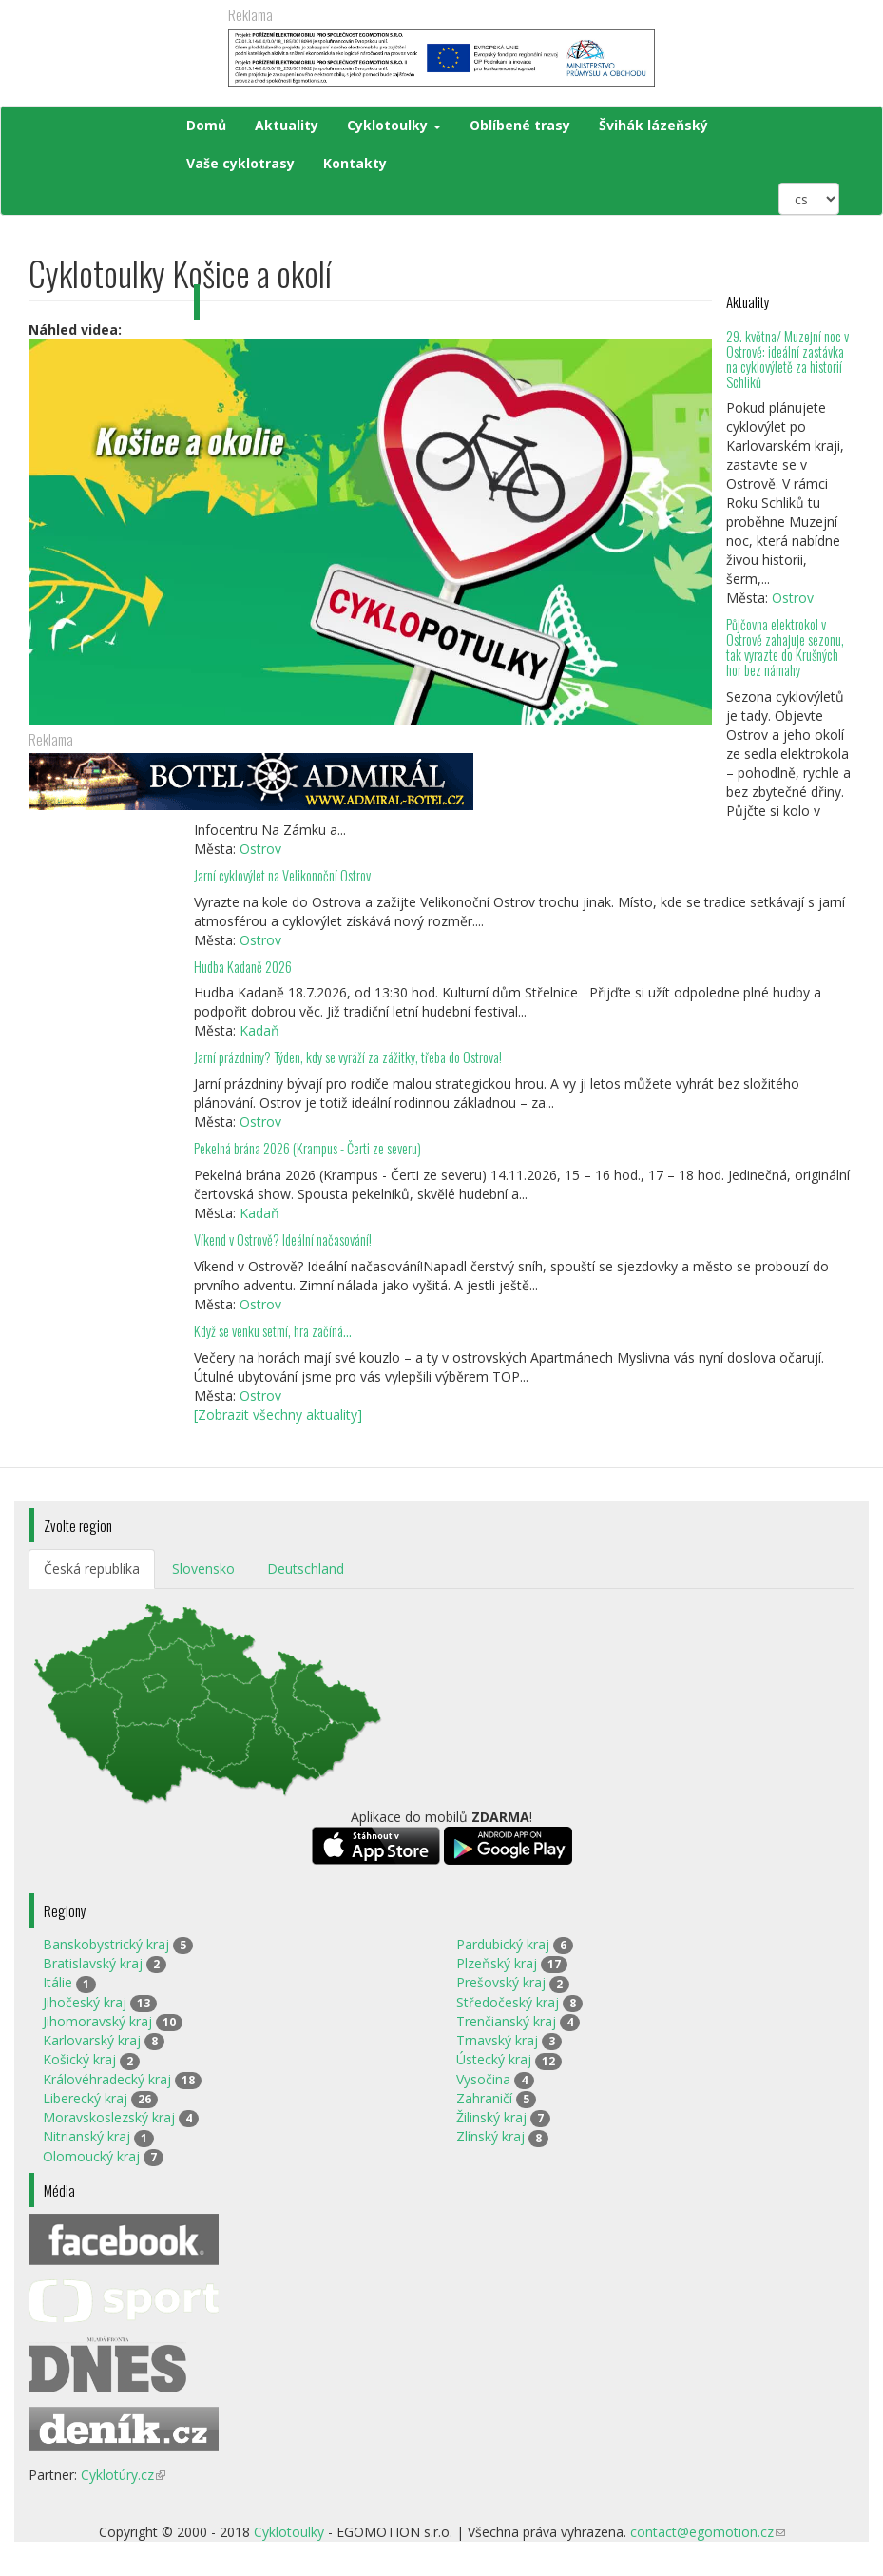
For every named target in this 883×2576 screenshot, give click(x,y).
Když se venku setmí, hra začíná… (273, 1331)
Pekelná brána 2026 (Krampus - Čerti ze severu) (307, 1148)
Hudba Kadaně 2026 (243, 967)
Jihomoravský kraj (97, 2021)
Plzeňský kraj (496, 1963)
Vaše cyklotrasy (240, 163)
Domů (206, 125)
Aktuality (286, 125)
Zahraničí (484, 2098)
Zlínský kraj (490, 2136)
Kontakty (355, 163)
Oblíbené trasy (520, 125)
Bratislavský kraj (93, 1963)
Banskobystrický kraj (106, 1944)
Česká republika (92, 1568)
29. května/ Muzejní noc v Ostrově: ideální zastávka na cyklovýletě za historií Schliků (787, 359)
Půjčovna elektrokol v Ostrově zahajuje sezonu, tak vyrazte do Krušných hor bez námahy (785, 647)
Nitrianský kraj (86, 2136)
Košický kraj (79, 2059)
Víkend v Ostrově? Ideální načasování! (283, 1239)
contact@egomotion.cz (707, 2532)
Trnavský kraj (497, 2040)
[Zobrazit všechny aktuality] (278, 1414)
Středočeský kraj (507, 2002)
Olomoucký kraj (91, 2156)
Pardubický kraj (502, 1944)
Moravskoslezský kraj (109, 2117)
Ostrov (793, 598)
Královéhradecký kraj (107, 2079)
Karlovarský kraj (92, 2040)
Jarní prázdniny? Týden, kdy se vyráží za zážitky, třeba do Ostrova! (348, 1057)
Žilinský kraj (491, 2117)
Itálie (57, 1982)
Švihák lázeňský (653, 125)
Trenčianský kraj (506, 2021)
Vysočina (483, 2079)
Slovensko (203, 1568)
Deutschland (305, 1568)
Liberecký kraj (85, 2098)
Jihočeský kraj (84, 2002)
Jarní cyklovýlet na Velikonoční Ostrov (282, 875)
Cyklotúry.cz (123, 2475)
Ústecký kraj (493, 2059)
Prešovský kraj (501, 1982)
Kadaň (259, 1030)
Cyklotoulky (394, 125)
